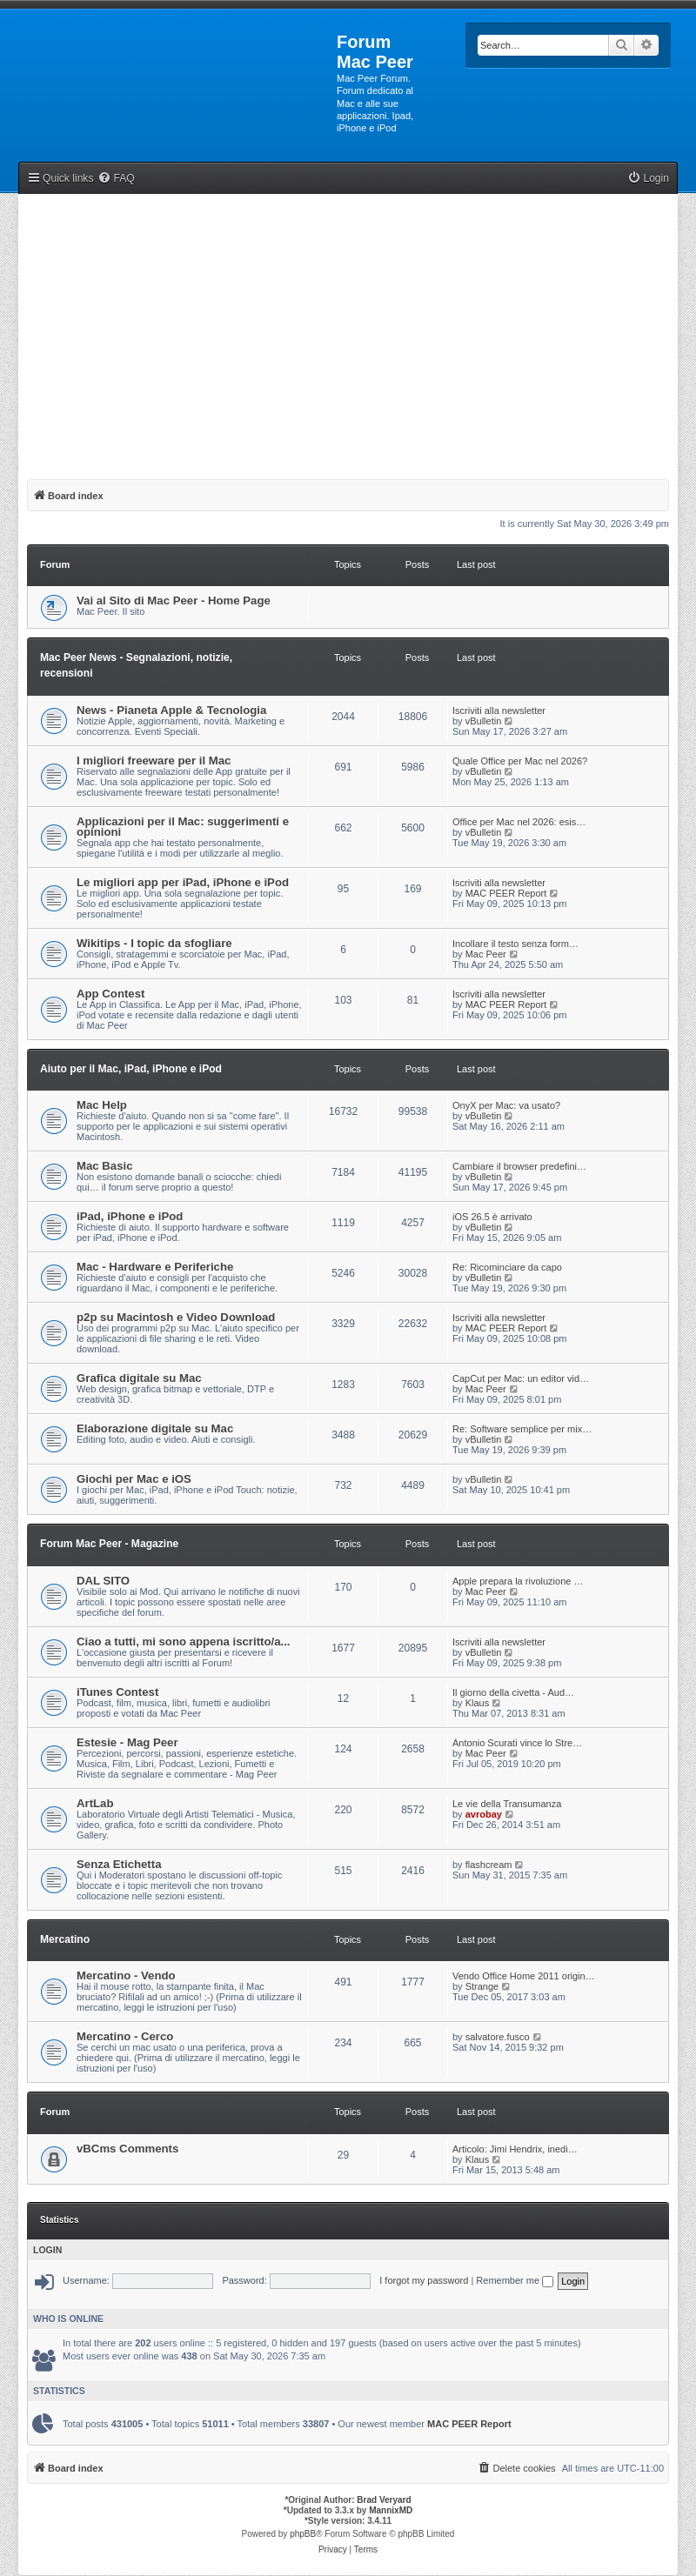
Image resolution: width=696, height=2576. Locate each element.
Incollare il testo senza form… (515, 943)
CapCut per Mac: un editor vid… (520, 1378)
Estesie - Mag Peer (127, 1742)
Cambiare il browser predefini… (519, 1166)
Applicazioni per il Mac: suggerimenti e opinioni (183, 826)
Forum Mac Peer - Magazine (109, 1544)
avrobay (483, 1814)
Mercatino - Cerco (125, 2036)
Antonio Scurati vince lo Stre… (517, 1743)
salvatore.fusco (497, 2037)
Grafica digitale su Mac (139, 1378)
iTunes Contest (117, 1691)
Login (47, 2250)
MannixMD (390, 2510)
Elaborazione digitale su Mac (155, 1428)
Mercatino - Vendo (126, 1975)
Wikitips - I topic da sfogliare (154, 943)
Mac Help (102, 1104)
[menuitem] (115, 178)
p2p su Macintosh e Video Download (176, 1317)
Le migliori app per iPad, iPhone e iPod (183, 882)
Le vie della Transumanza (506, 1804)
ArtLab (95, 1803)
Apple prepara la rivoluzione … (517, 1581)
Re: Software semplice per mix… (522, 1429)
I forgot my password (423, 2280)
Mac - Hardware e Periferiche (155, 1266)
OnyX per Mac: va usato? (506, 1105)
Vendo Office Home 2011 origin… (523, 1976)
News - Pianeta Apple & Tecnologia (171, 710)
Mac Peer (485, 954)
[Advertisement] (348, 333)
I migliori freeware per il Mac (154, 760)
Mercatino (65, 1939)
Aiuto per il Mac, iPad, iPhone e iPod (131, 1069)
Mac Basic (105, 1165)
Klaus (477, 1703)
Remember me (514, 2280)
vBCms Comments (127, 2148)
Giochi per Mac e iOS (134, 1478)
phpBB (303, 2534)
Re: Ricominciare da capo (507, 1267)
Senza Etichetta (119, 1864)
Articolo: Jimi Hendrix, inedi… (515, 2149)
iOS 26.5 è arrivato (492, 1216)
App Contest (110, 993)
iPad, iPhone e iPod (130, 1216)
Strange (482, 1986)
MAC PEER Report (506, 893)
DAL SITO (103, 1580)
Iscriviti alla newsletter (498, 710)
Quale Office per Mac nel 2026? (519, 761)
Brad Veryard (384, 2500)
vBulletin (483, 721)
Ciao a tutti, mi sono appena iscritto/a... (183, 1641)
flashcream (488, 1864)
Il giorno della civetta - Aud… (513, 1692)
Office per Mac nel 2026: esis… (519, 822)
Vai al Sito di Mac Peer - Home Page (174, 600)
